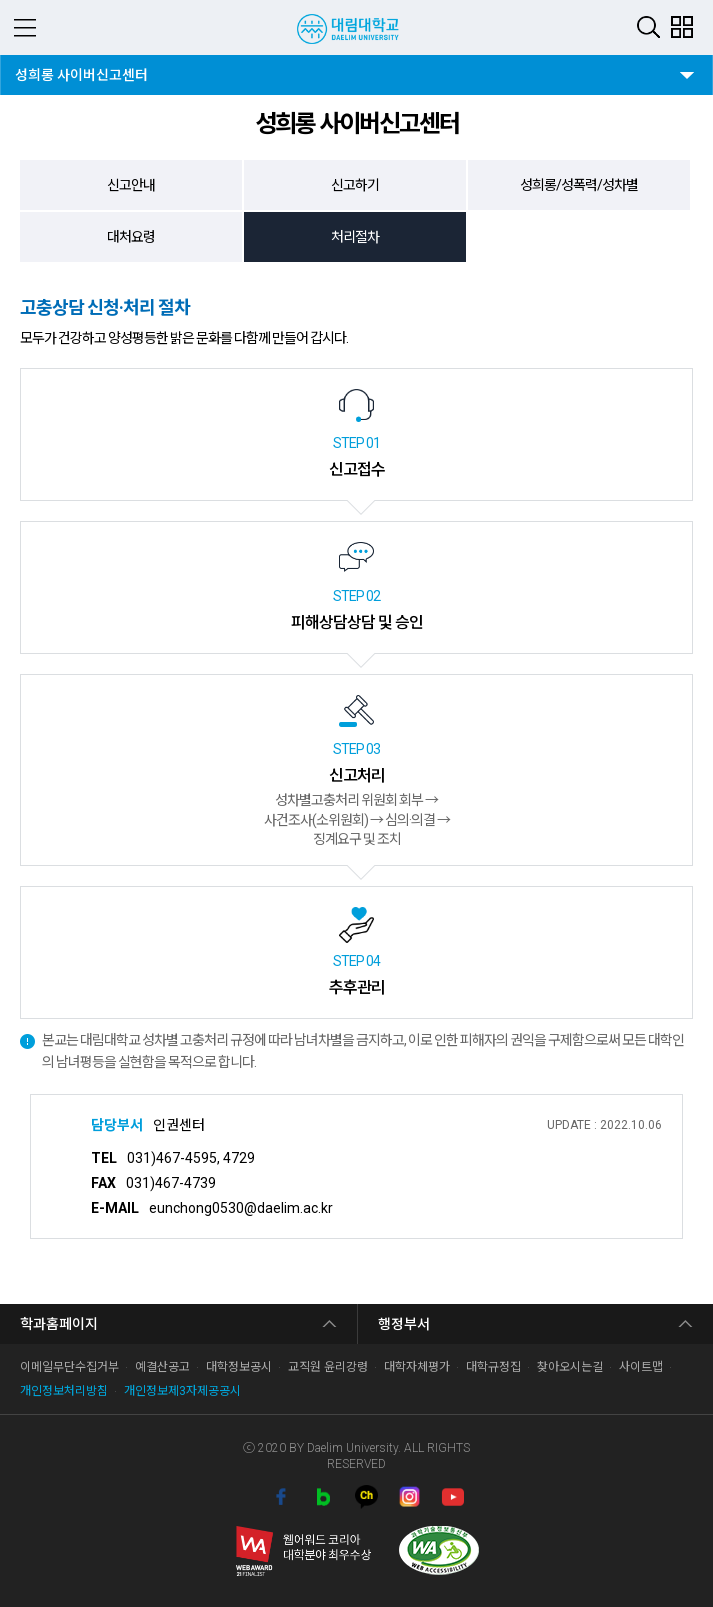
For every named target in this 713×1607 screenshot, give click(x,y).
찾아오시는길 (570, 1367)
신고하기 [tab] (355, 185)
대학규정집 (493, 1367)
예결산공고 (162, 1367)
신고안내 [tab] (131, 185)
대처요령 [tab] (131, 237)
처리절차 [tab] (355, 237)
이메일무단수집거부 (69, 1367)
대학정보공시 (239, 1367)
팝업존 (681, 26)
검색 (648, 26)
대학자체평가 (417, 1367)
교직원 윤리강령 (328, 1367)
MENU (25, 27)
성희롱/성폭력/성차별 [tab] (579, 185)
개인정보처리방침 (64, 1391)
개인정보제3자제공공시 (182, 1391)
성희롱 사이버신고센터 (81, 69)
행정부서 (404, 1324)
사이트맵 (641, 1367)
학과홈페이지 (59, 1324)
